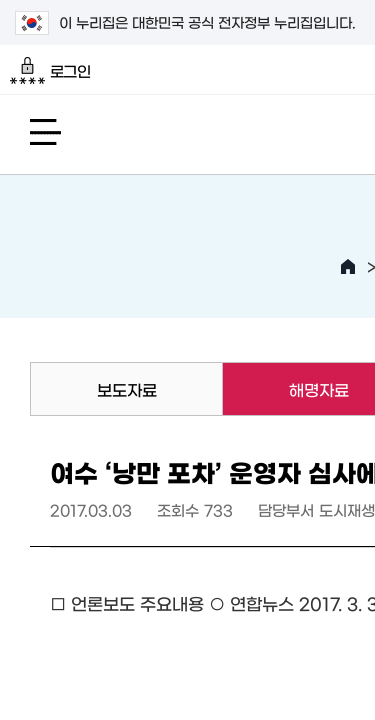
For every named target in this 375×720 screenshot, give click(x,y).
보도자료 (127, 389)
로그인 (50, 71)
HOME (348, 267)
